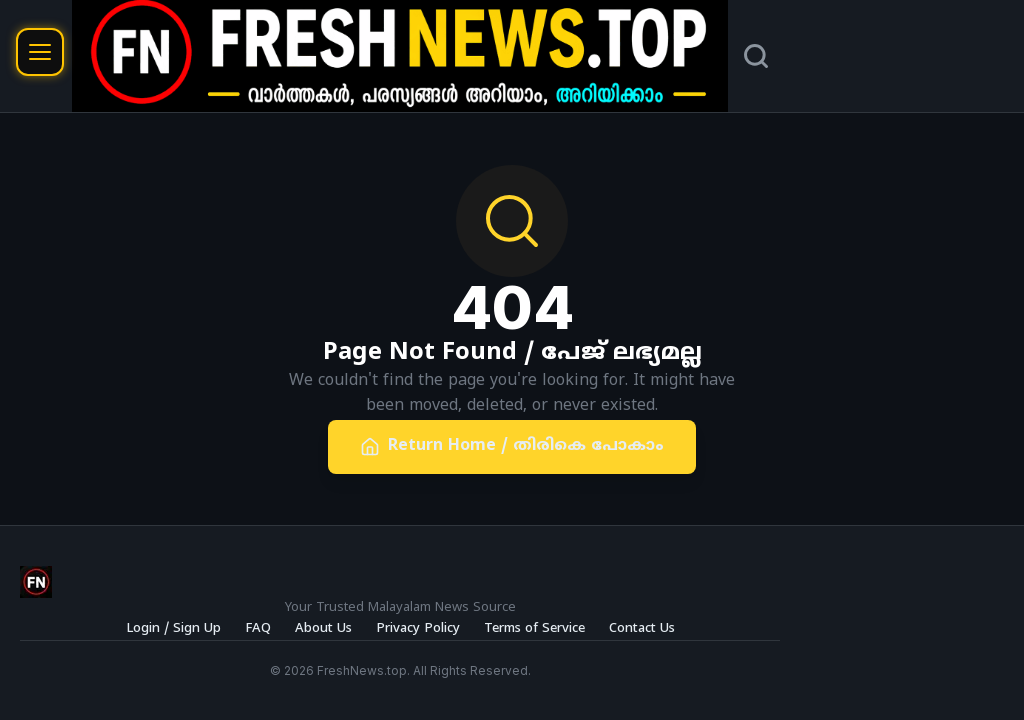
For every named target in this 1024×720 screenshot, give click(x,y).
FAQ (258, 629)
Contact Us (642, 629)
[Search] (756, 56)
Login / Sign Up (173, 629)
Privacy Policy (418, 629)
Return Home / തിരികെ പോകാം (512, 446)
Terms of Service (534, 629)
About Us (323, 629)
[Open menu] (40, 52)
